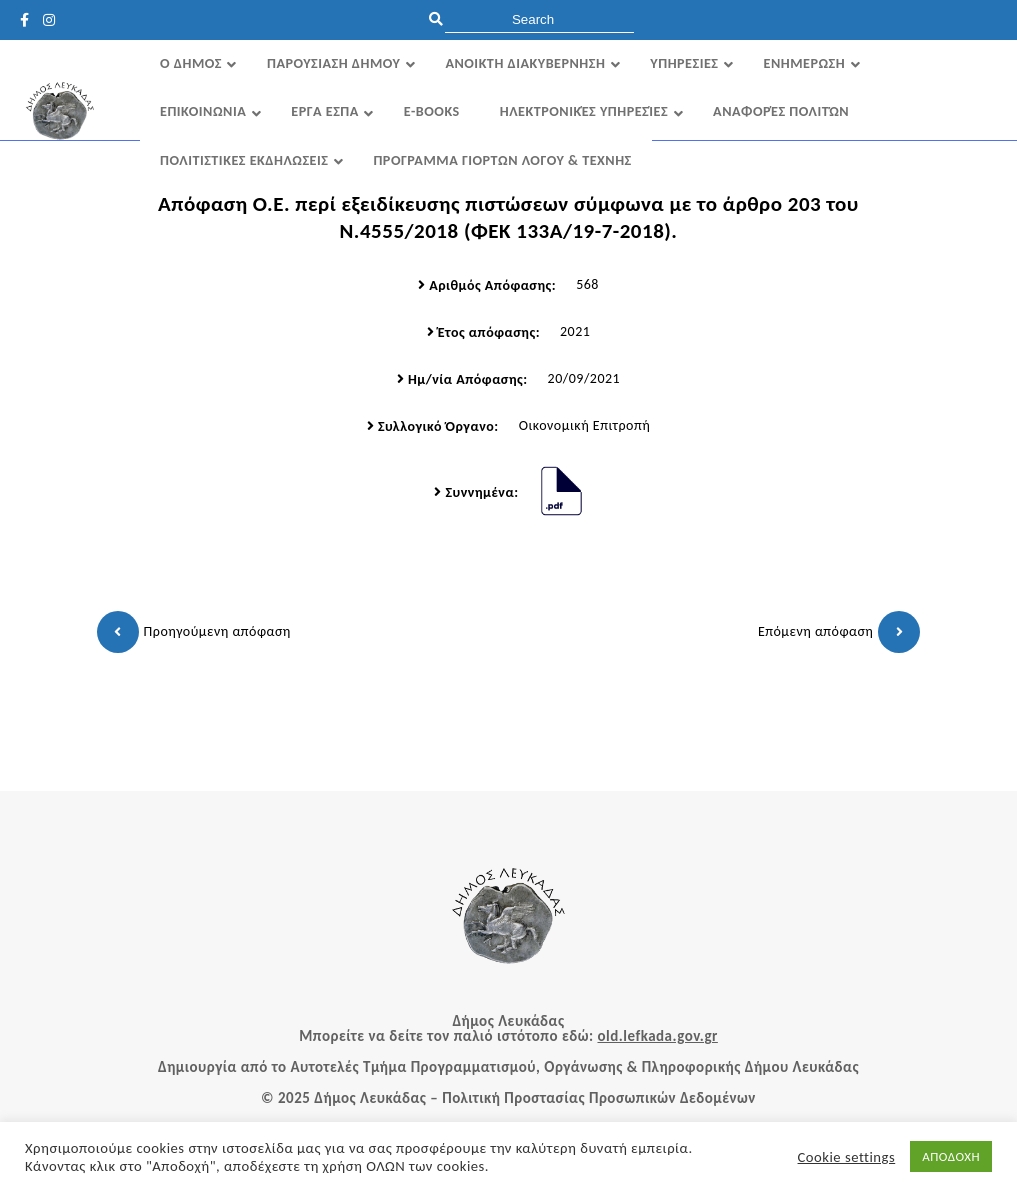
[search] (539, 19)
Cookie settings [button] (847, 1157)
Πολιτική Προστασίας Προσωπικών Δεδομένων (599, 1098)
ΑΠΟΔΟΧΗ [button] (951, 1156)
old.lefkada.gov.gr (657, 1036)
